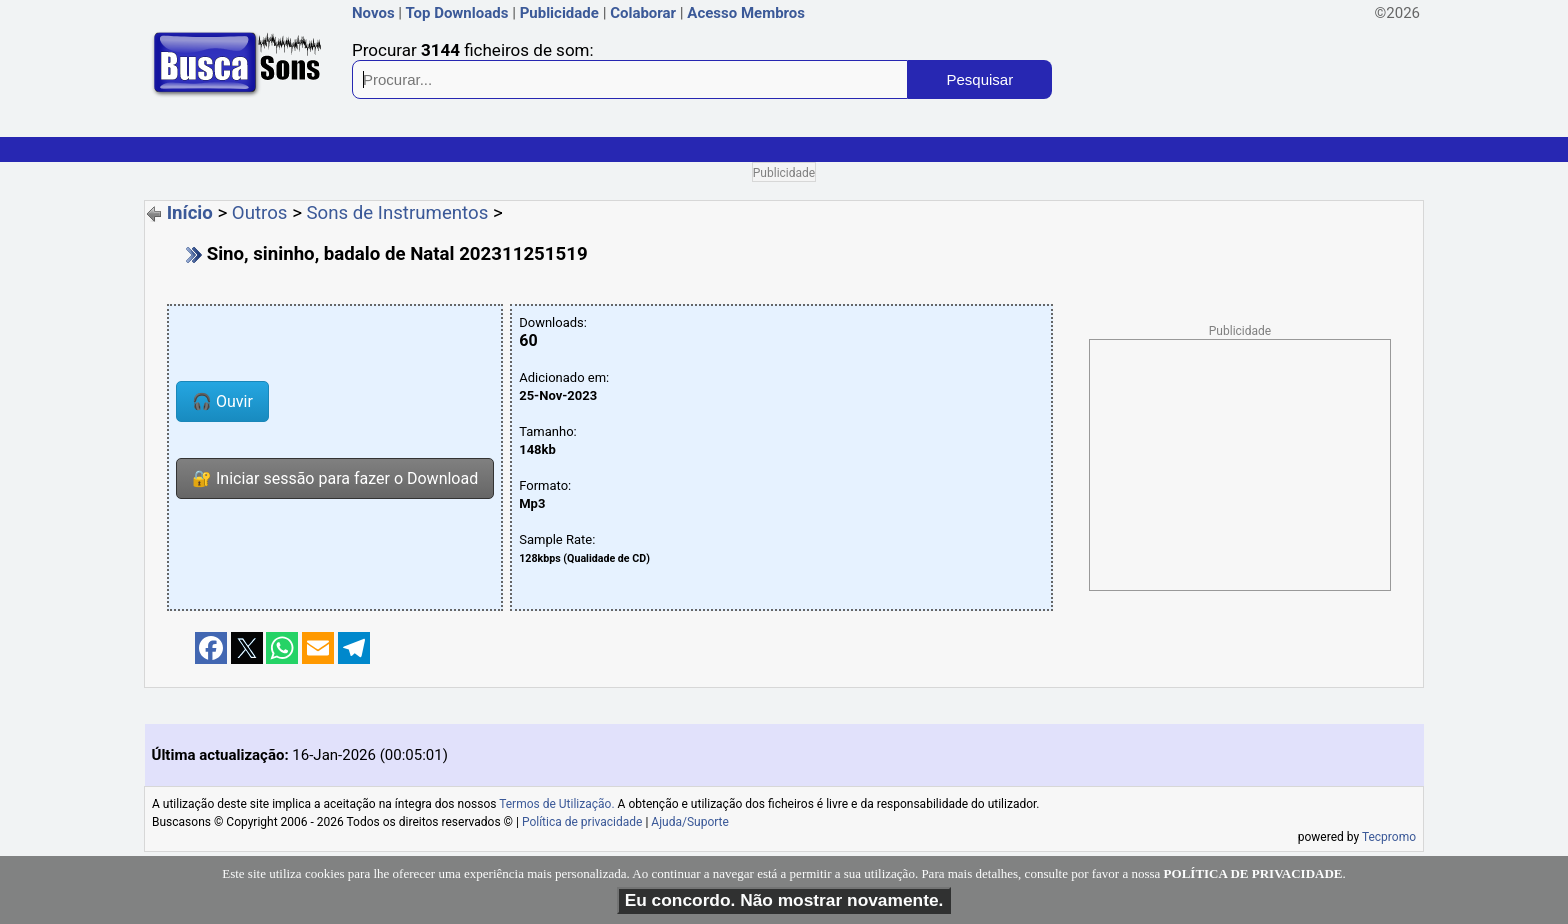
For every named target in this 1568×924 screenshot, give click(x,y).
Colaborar (643, 13)
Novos (373, 13)
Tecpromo (1389, 837)
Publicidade (559, 13)
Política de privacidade (582, 822)
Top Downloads (456, 13)
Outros (260, 213)
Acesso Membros (746, 13)
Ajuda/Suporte (690, 822)
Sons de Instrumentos (398, 213)
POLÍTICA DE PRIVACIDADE (1253, 873)
